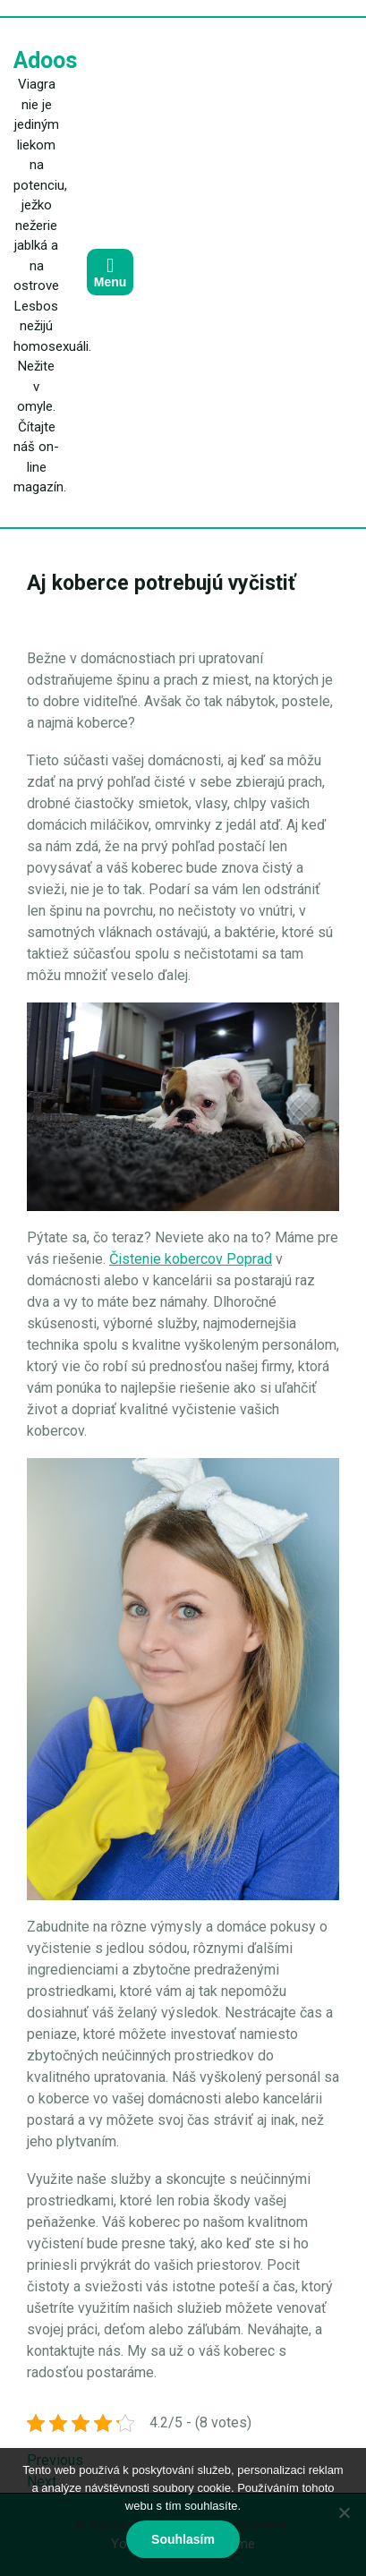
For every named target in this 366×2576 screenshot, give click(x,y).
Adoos (45, 60)
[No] (344, 2512)
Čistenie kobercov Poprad (190, 1258)
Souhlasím (183, 2539)
